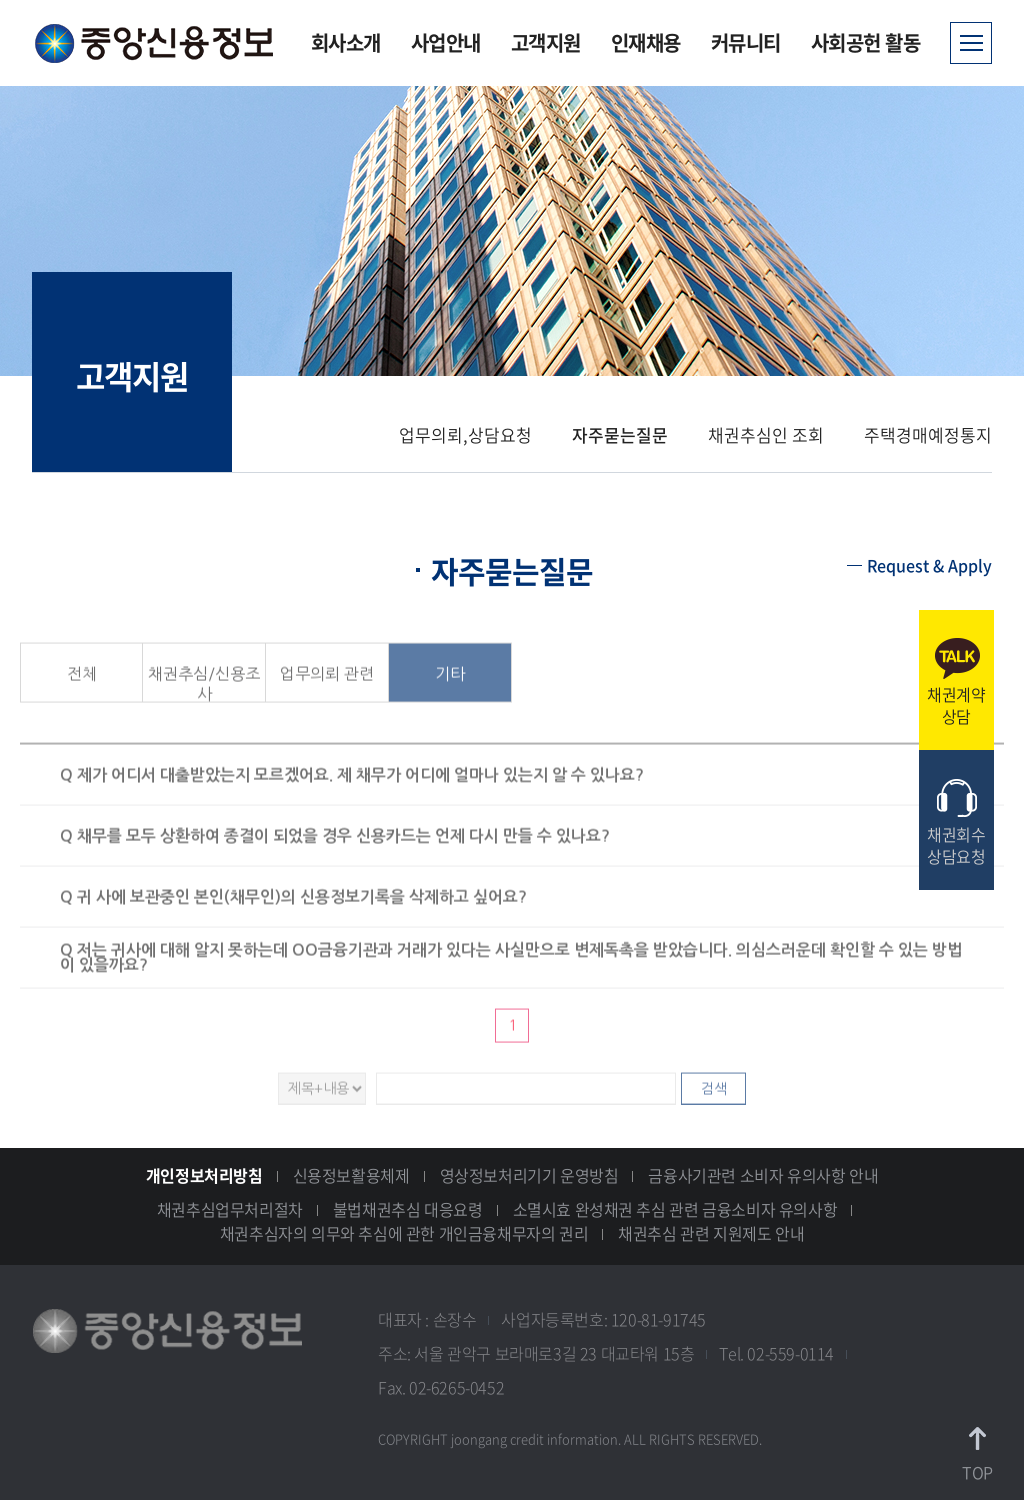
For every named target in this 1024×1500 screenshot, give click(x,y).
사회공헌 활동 (866, 42)
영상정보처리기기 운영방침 (529, 1175)
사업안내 (446, 42)
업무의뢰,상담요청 (465, 434)
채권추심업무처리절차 (230, 1209)
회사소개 (346, 42)
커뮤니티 (746, 42)
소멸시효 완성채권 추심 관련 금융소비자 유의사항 (675, 1209)
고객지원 (546, 42)
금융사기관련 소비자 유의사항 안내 (763, 1175)
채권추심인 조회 (766, 434)
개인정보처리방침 (204, 1175)
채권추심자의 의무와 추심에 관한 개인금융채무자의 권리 (404, 1233)
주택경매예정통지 (928, 434)
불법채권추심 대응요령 (408, 1209)
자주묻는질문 (620, 434)
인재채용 (646, 42)
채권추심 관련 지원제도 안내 (711, 1233)
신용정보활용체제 (351, 1175)
